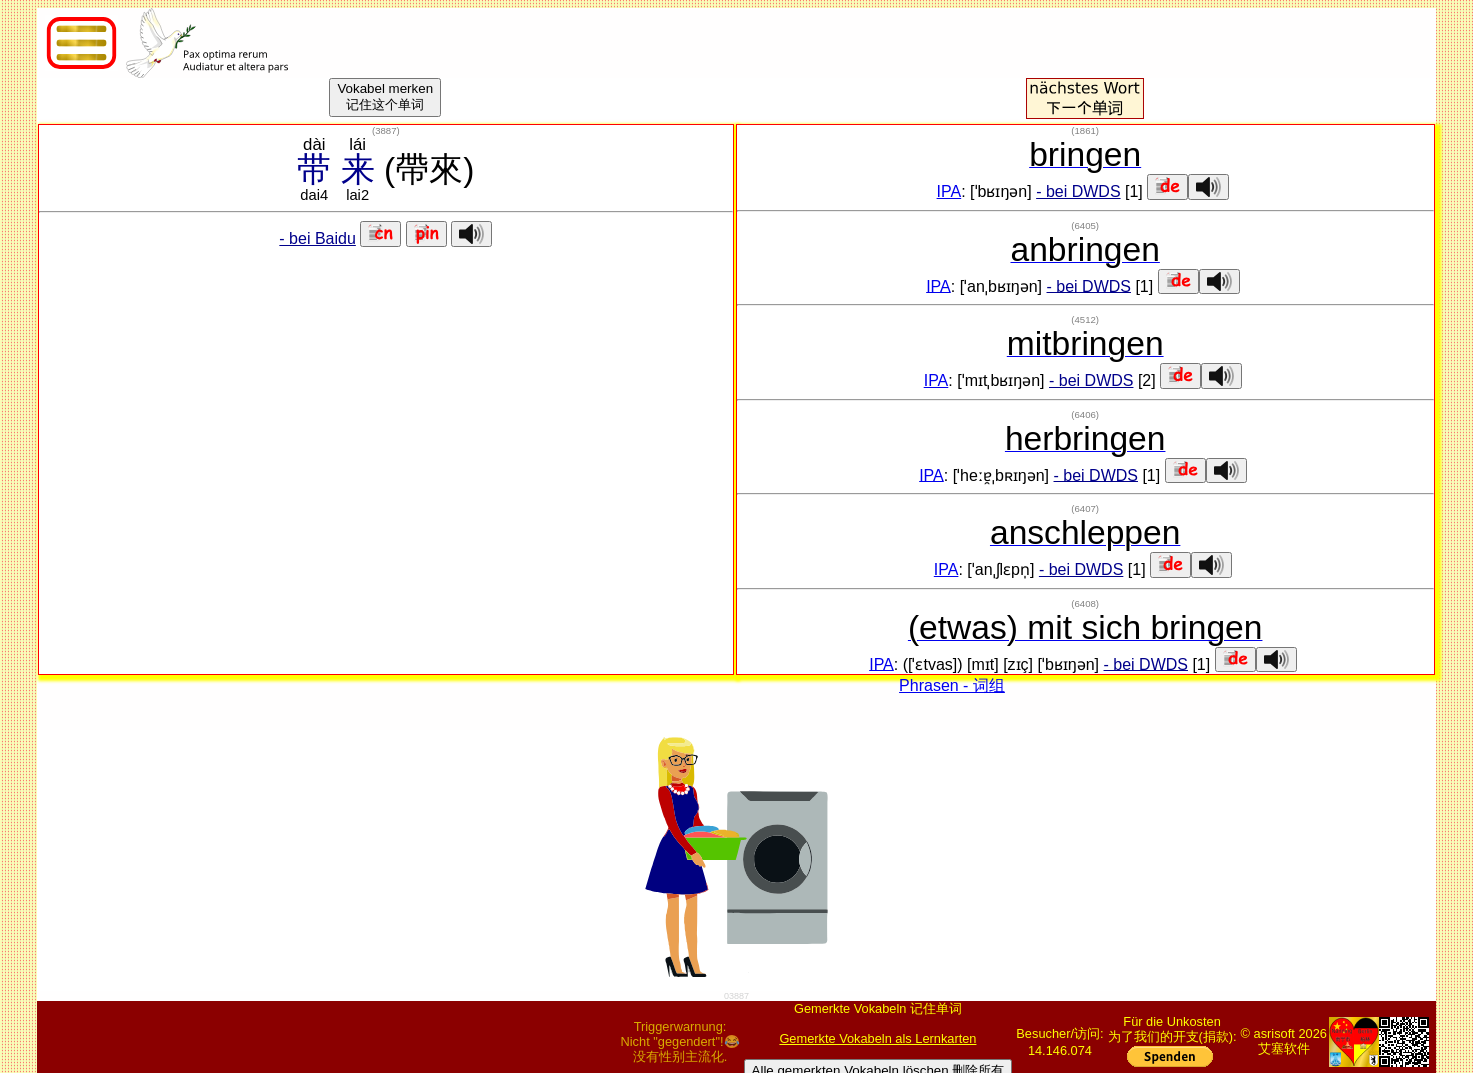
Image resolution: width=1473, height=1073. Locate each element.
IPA (949, 191)
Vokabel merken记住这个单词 (385, 96)
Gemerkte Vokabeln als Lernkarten (877, 1038)
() (386, 130)
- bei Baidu (317, 238)
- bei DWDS (1078, 191)
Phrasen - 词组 (952, 685)
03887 (736, 996)
